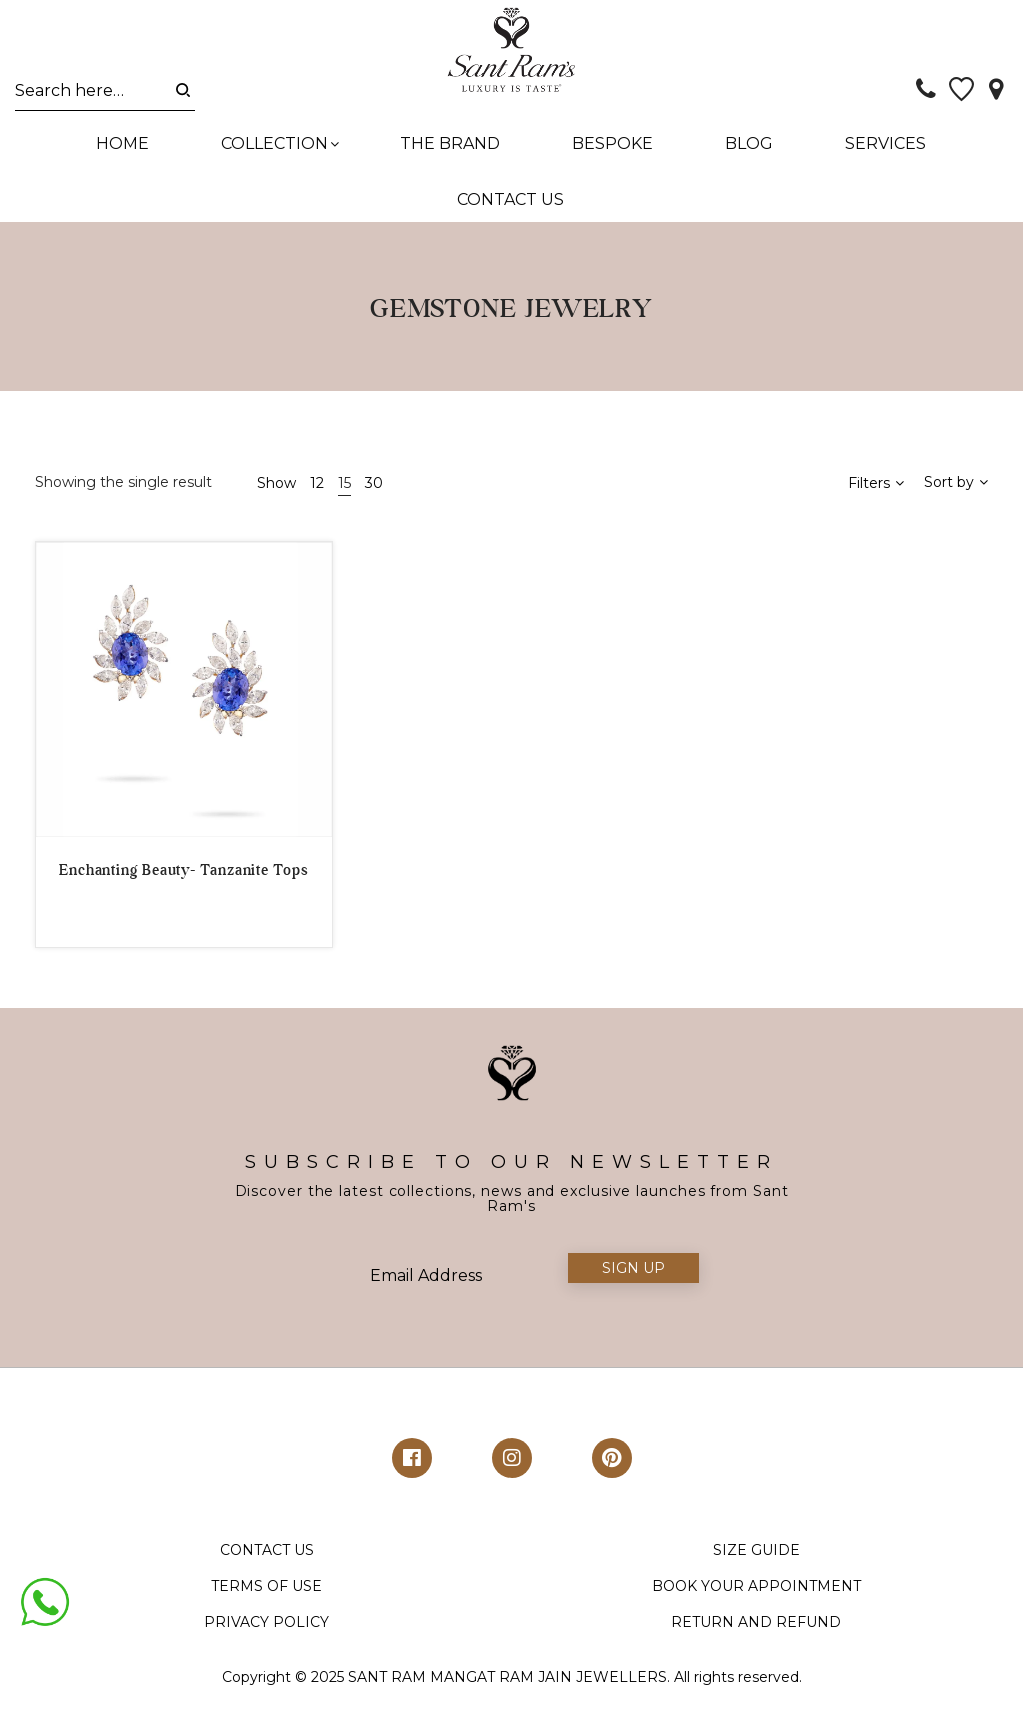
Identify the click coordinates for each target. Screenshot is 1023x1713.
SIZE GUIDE (756, 1566)
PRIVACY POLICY (266, 1638)
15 (344, 498)
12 (317, 498)
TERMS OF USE (266, 1602)
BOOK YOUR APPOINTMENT (756, 1602)
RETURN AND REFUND (756, 1638)
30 (374, 498)
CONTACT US (267, 1566)
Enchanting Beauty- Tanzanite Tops (184, 886)
